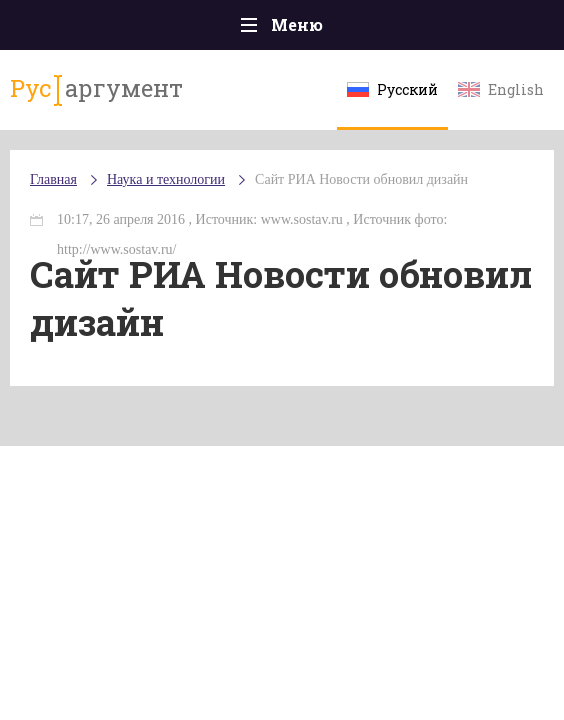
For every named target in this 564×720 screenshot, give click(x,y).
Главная (53, 179)
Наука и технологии (166, 179)
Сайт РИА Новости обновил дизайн (361, 179)
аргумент (96, 89)
